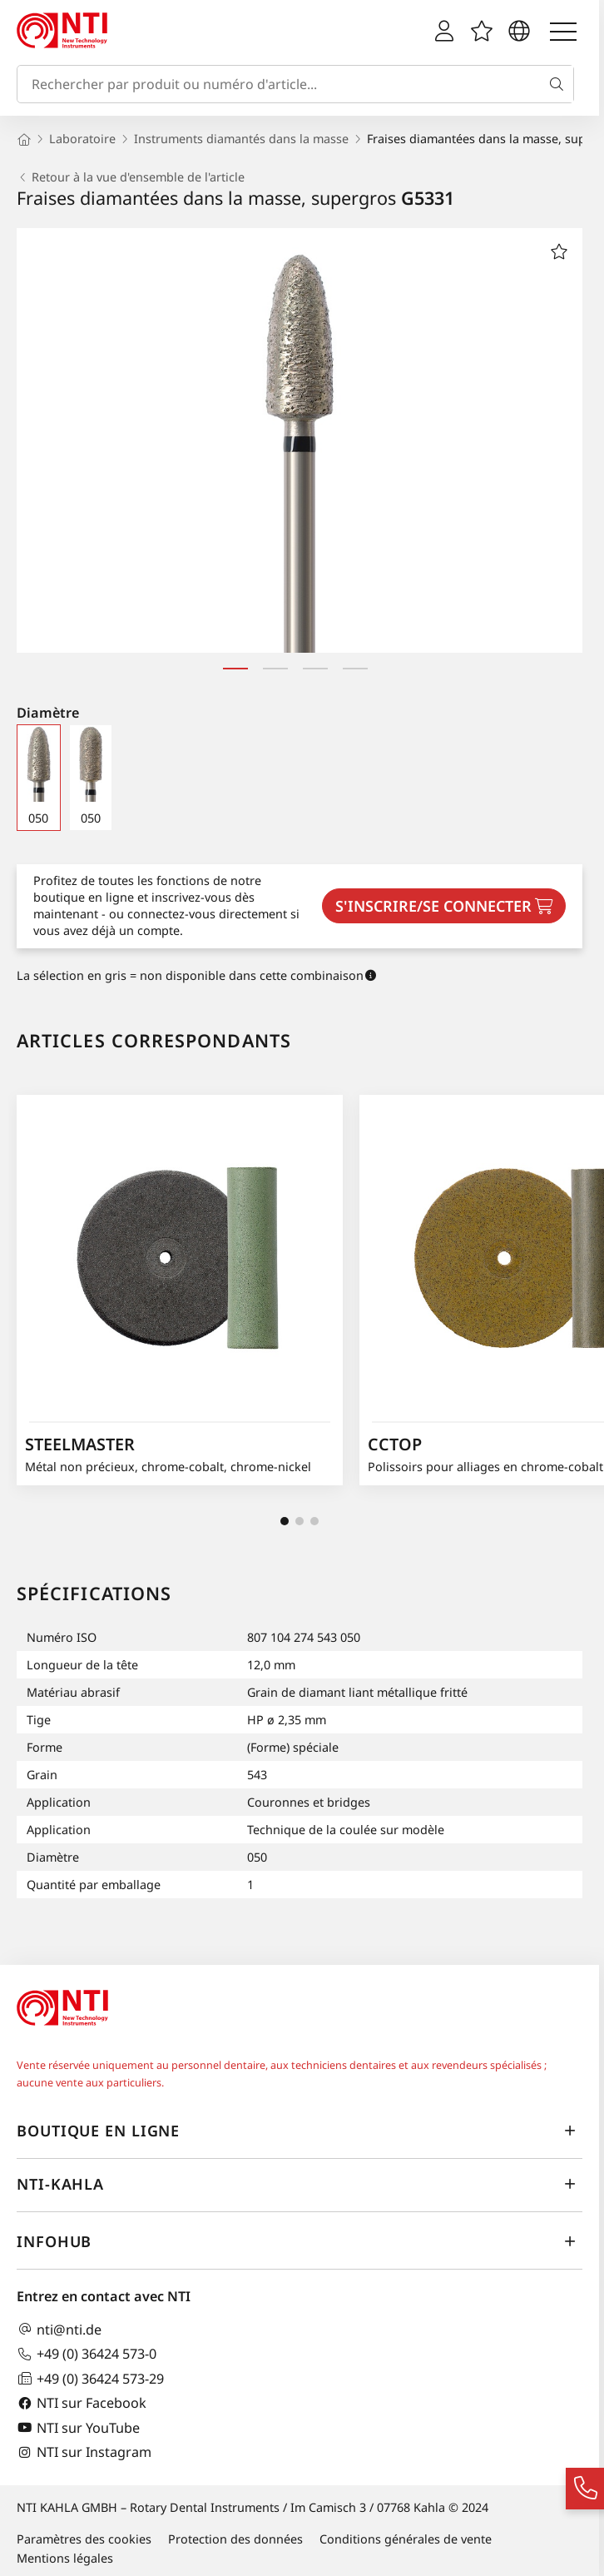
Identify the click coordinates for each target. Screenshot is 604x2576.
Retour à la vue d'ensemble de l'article (131, 177)
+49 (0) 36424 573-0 (86, 2354)
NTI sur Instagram (84, 2452)
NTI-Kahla (299, 2183)
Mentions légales (65, 2558)
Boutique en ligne (299, 2130)
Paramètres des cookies (84, 2539)
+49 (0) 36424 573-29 (90, 2378)
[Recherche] (560, 84)
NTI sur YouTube (78, 2427)
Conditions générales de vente (405, 2539)
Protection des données (235, 2539)
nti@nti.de (59, 2329)
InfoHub (299, 2241)
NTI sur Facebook (81, 2403)
